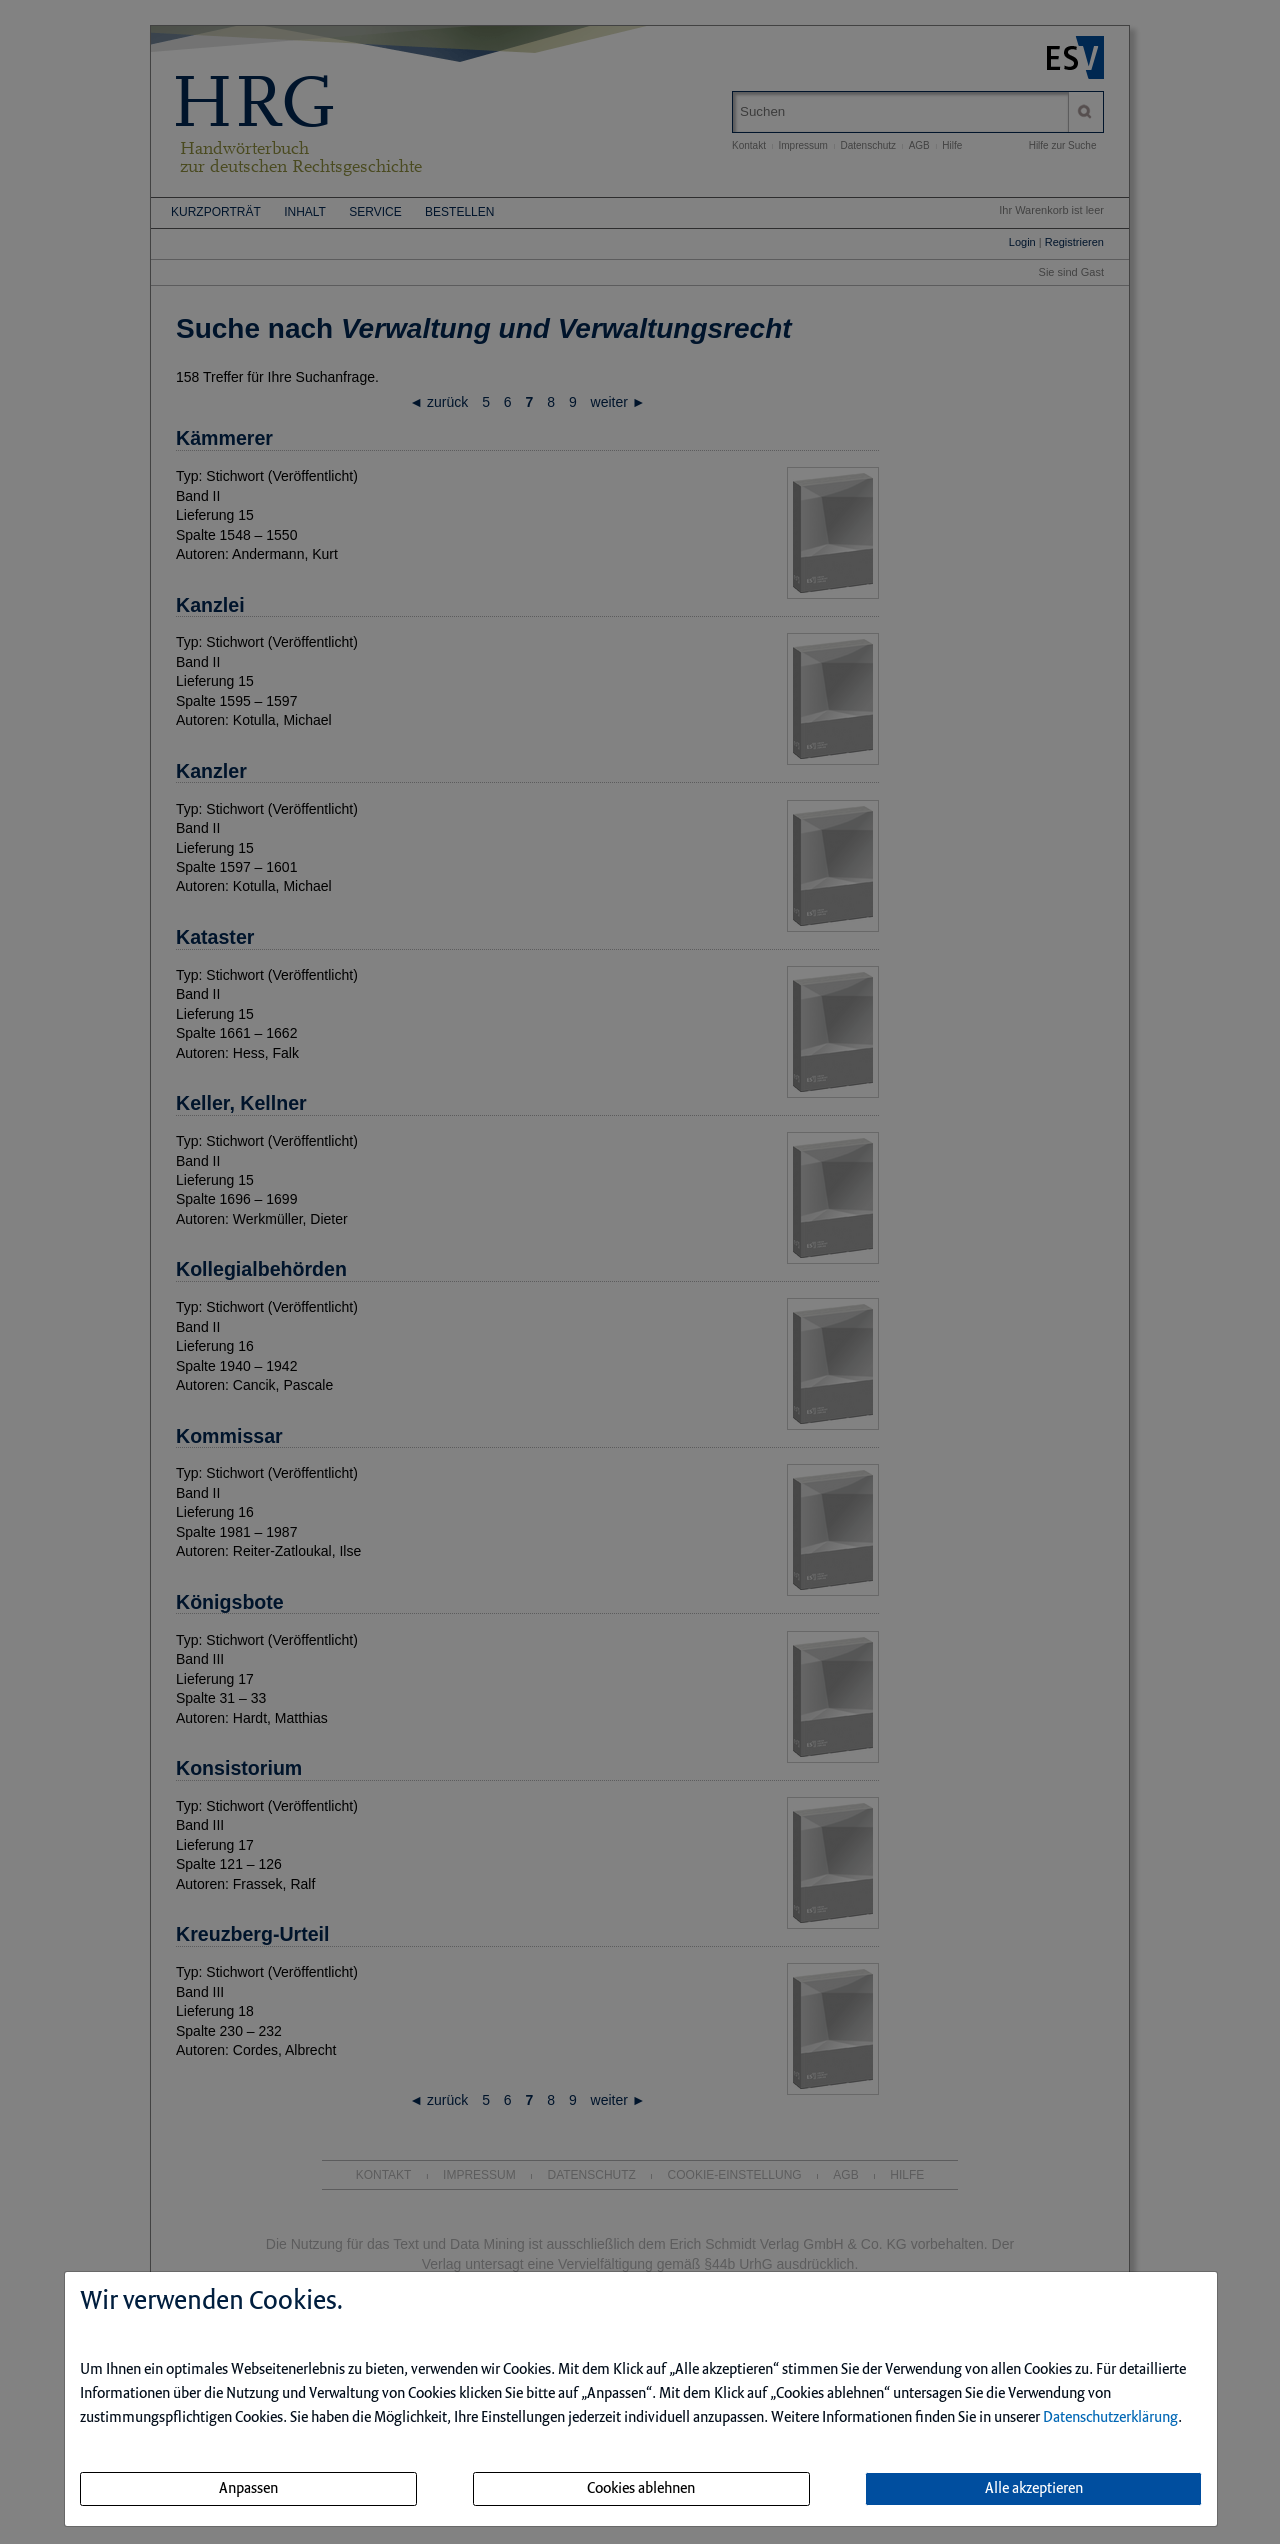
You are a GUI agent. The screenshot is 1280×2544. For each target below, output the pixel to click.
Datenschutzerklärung (1110, 2418)
